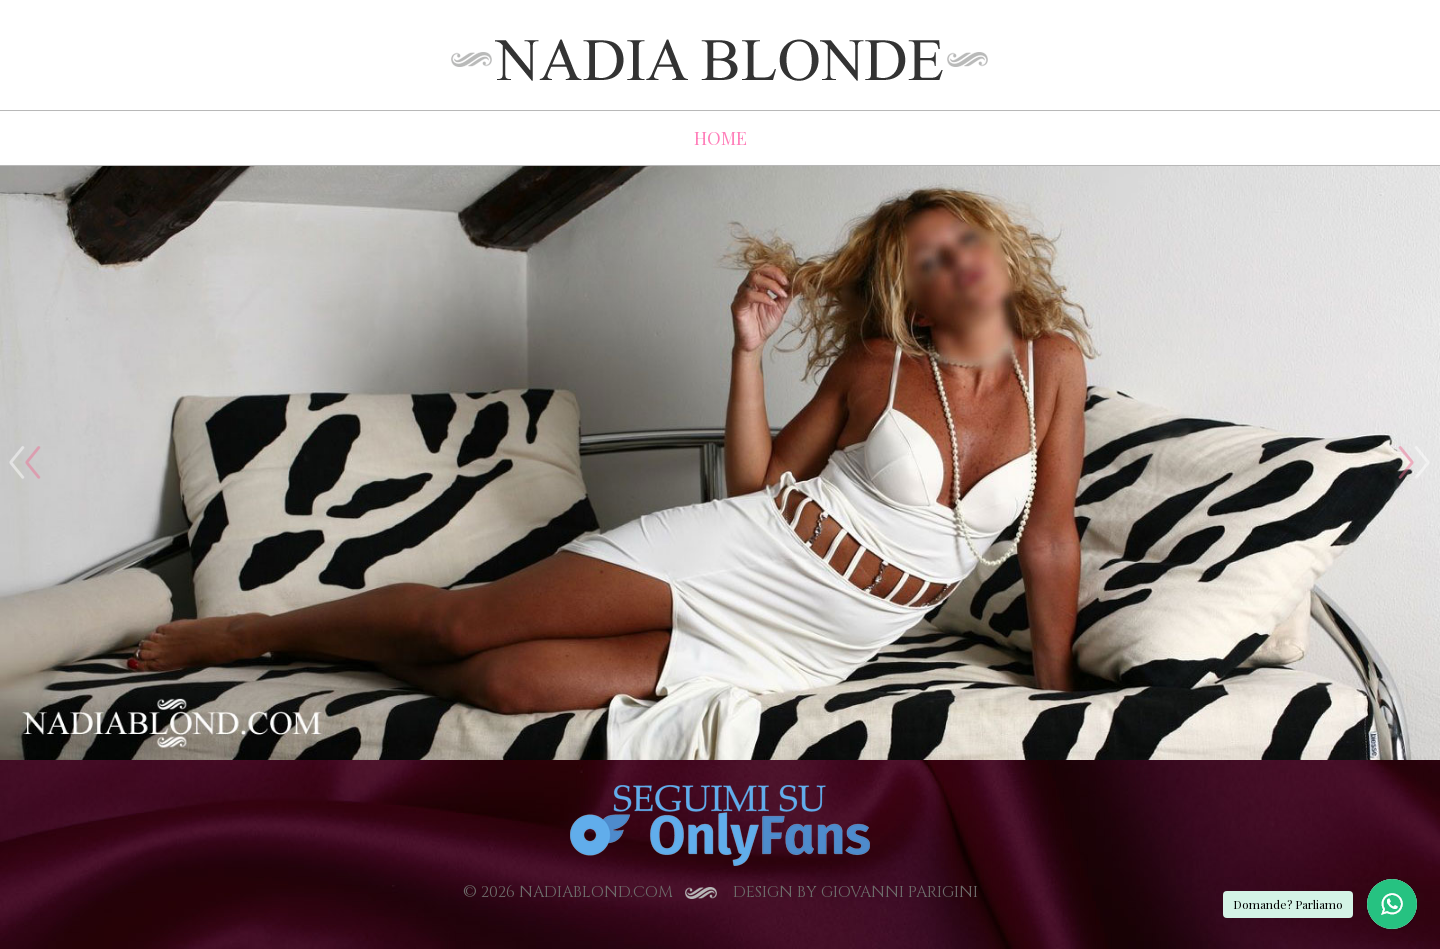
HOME (720, 138)
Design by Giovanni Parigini (855, 892)
